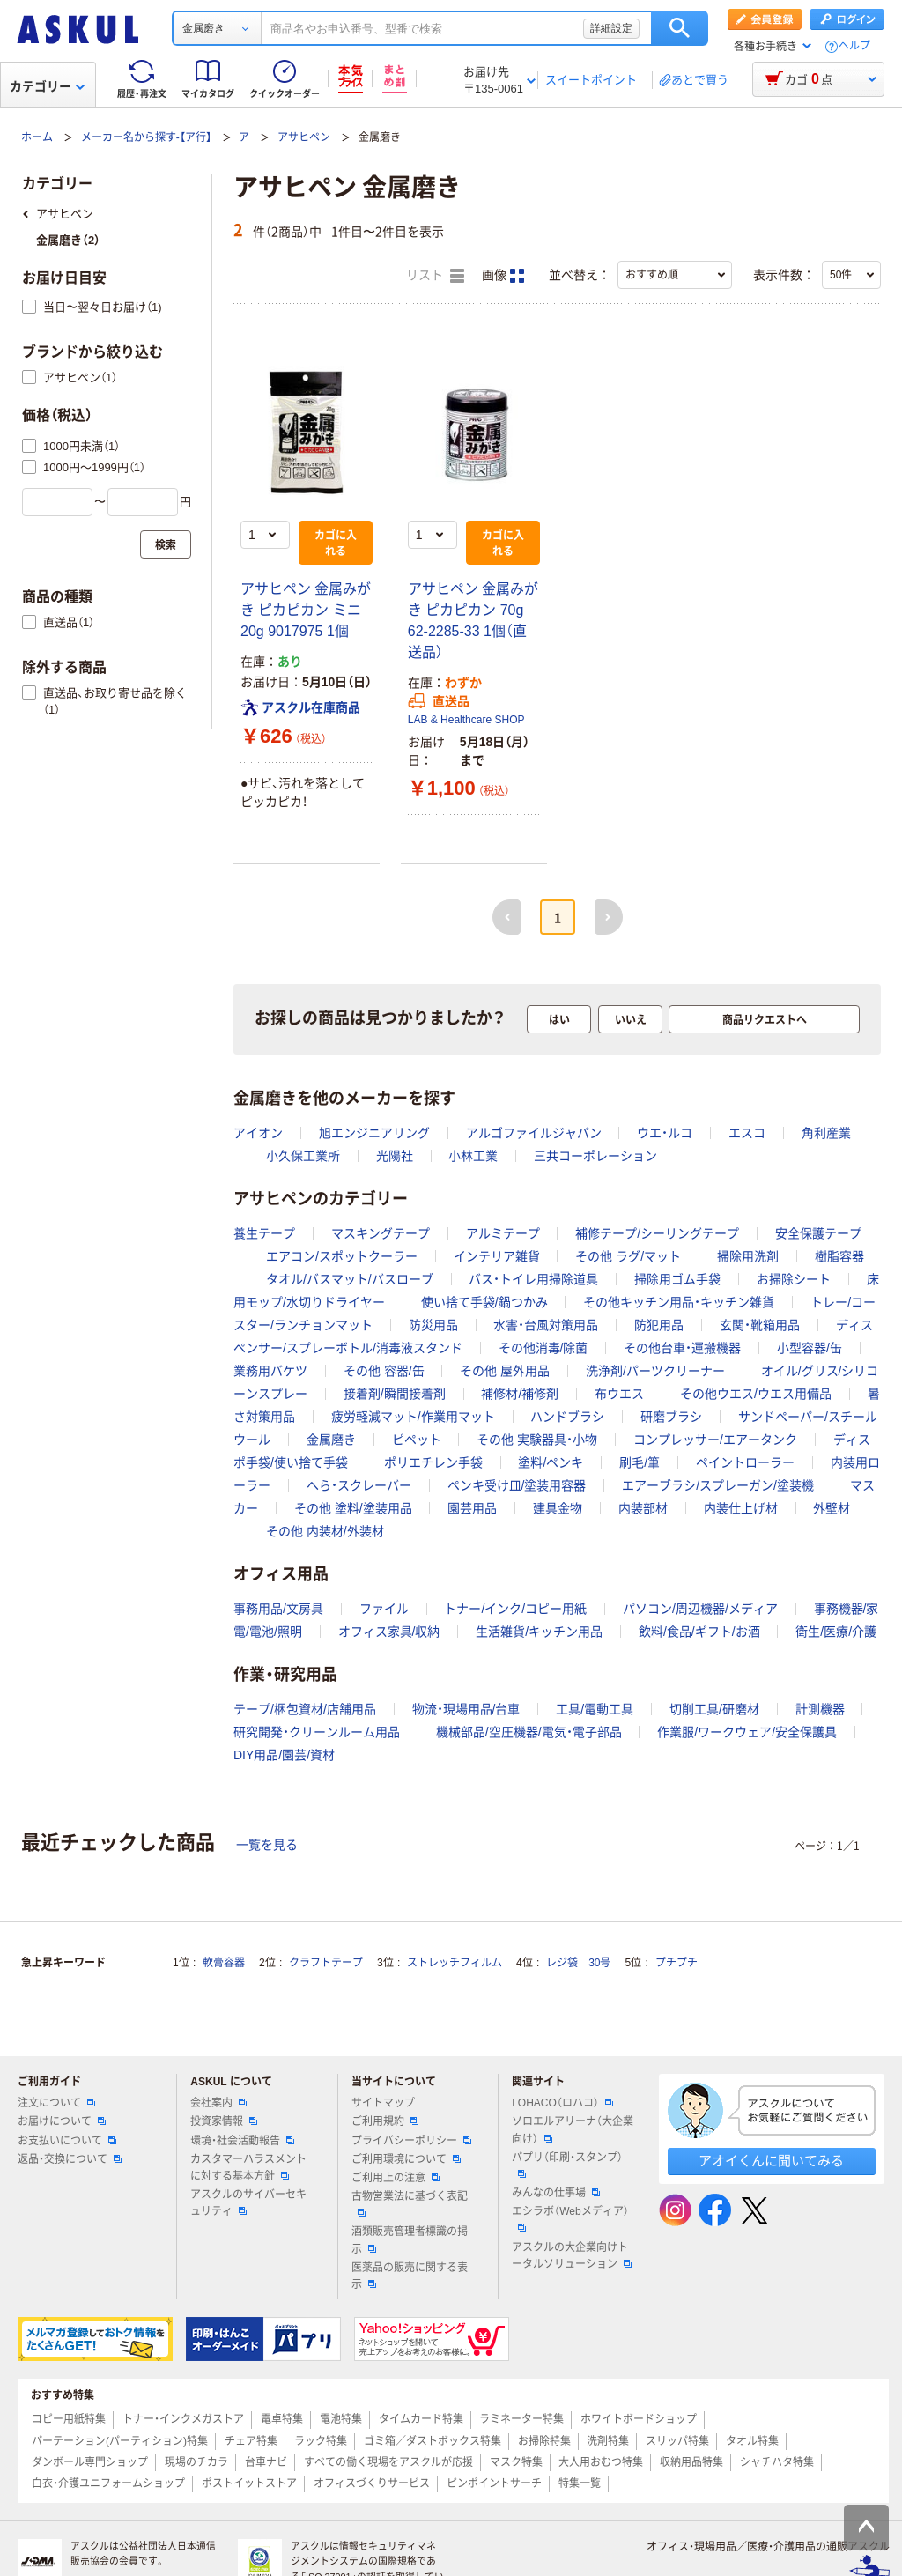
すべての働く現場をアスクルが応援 (388, 2462)
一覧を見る (267, 1845)
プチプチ (676, 1963)
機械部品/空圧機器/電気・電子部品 (529, 1732)
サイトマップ (383, 2103)
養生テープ (264, 1233)
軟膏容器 (224, 1963)
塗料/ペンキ (550, 1462)
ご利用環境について (406, 2159)
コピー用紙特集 (69, 2419)
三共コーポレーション (595, 1156)
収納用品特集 (691, 2462)
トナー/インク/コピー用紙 (515, 1609)
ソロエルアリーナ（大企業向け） (572, 2129)
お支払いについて (67, 2141)
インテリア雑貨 (497, 1256)
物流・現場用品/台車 (466, 1709)
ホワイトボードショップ (638, 2419)
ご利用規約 (384, 2121)
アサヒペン (303, 137)
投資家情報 (223, 2121)
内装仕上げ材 (741, 1508)
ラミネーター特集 (521, 2419)
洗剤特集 (608, 2441)
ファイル (384, 1609)
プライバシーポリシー (411, 2141)
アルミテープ (503, 1233)
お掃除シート (794, 1279)
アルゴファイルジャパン (534, 1133)
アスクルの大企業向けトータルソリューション (572, 2255)
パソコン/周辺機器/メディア (700, 1609)
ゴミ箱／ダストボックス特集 (432, 2441)
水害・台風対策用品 (545, 1325)
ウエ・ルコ (664, 1133)
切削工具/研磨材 (714, 1709)
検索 (679, 28)
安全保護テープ (818, 1233)
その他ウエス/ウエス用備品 (756, 1394)
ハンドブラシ (567, 1417)
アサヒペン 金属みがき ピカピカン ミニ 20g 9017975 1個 (305, 610)
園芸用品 (472, 1508)
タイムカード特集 (421, 2419)
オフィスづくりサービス (372, 2483)
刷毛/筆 (639, 1462)
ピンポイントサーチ (494, 2483)
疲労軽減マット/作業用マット (413, 1417)
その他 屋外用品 (505, 1371)
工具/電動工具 (594, 1709)
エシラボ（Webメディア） (570, 2218)
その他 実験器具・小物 (537, 1439)
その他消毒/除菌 (543, 1348)
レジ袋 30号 (578, 1963)
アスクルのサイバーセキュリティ (248, 2202)
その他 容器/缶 (384, 1371)
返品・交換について (70, 2159)
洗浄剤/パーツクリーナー (655, 1371)
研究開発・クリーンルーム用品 (316, 1732)
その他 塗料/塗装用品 (353, 1508)
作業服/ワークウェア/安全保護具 (747, 1732)
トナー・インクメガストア (183, 2419)
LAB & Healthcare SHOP (466, 720)
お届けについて (62, 2121)
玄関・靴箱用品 (760, 1325)
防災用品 (433, 1325)
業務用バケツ (270, 1371)
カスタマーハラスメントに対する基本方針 (248, 2167)
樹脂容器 (839, 1256)
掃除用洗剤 (748, 1256)
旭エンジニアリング (374, 1133)
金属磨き (331, 1439)
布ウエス (619, 1394)
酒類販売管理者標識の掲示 (409, 2239)
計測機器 (820, 1709)
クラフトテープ (326, 1963)
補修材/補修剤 (519, 1394)
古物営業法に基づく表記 (409, 2203)
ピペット (416, 1439)
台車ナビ (266, 2462)
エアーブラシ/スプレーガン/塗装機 (718, 1485)
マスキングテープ (380, 1233)
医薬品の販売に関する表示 (409, 2276)
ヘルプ (854, 46)
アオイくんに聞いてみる (771, 2160)
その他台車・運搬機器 (682, 1348)
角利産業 (826, 1133)
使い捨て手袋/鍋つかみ (484, 1302)
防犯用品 (659, 1325)
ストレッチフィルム (454, 1963)
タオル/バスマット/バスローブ (349, 1279)
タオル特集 (752, 2441)
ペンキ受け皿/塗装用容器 (517, 1485)
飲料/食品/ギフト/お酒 (699, 1632)
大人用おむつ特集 (600, 2462)
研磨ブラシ (671, 1417)
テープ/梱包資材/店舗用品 (304, 1709)
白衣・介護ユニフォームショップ (108, 2483)
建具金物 (557, 1508)
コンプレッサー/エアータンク (715, 1439)
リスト (435, 276)
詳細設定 (611, 28)
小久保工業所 (303, 1156)
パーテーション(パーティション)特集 (120, 2441)
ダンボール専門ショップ (90, 2462)
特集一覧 (579, 2483)
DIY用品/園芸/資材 (284, 1755)
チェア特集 (251, 2441)
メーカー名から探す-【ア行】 (146, 137)
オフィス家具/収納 (389, 1632)
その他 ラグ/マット (628, 1256)
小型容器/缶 (809, 1348)
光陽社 (394, 1156)
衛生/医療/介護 (835, 1632)
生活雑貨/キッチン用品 (539, 1632)
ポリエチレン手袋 (433, 1462)
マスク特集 (516, 2462)
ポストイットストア (249, 2483)
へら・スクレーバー (359, 1485)
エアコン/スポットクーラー (342, 1256)
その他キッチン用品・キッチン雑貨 (678, 1302)
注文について (56, 2103)
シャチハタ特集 (777, 2462)
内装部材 (643, 1508)
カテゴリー (47, 86)
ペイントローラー (745, 1462)
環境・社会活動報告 (242, 2141)
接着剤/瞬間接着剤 (395, 1394)
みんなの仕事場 (556, 2193)
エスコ (746, 1133)
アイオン (258, 1133)
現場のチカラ (196, 2462)
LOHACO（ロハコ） (562, 2103)
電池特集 (341, 2419)
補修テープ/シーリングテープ (657, 1233)
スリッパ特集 (677, 2441)
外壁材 (831, 1508)
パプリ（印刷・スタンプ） (567, 2164)
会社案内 (218, 2103)
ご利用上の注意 (395, 2178)
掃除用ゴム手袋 (677, 1279)
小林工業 (473, 1156)
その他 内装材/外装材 (325, 1531)
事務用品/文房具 (278, 1609)
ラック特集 (320, 2441)
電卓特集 (282, 2419)
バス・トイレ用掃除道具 (533, 1279)
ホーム (37, 137)
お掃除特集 (544, 2441)
